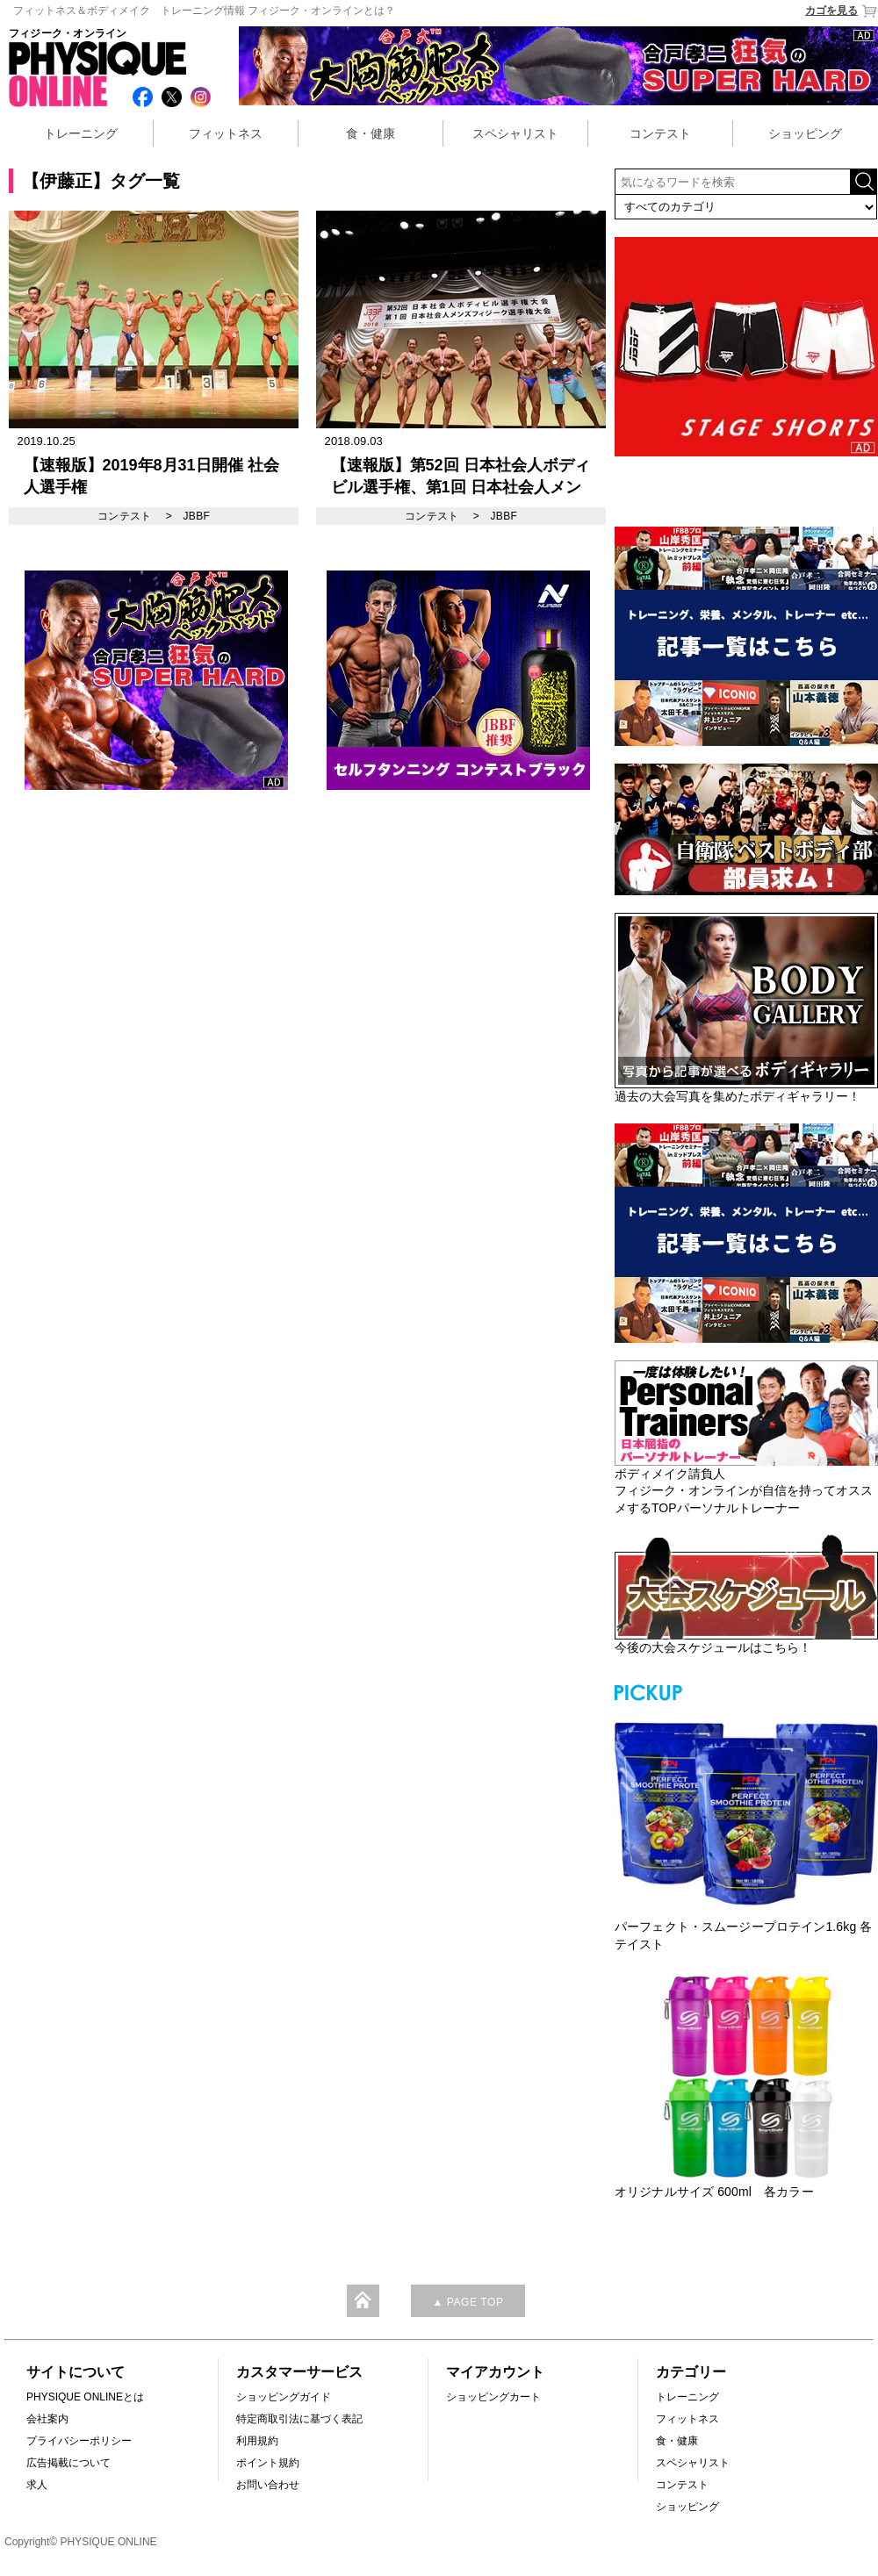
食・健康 (370, 133)
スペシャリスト (515, 133)
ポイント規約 (267, 2463)
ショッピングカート (493, 2397)
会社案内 (47, 2419)
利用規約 (257, 2441)
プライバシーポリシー (79, 2441)
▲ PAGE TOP (467, 2302)
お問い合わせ (267, 2485)
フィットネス (226, 133)
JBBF (196, 516)
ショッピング (805, 133)
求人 (36, 2485)
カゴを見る (841, 11)
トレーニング (81, 133)
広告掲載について (68, 2463)
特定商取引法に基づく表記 (299, 2419)
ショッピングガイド (283, 2397)
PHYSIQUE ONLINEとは (85, 2397)
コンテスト (660, 133)
